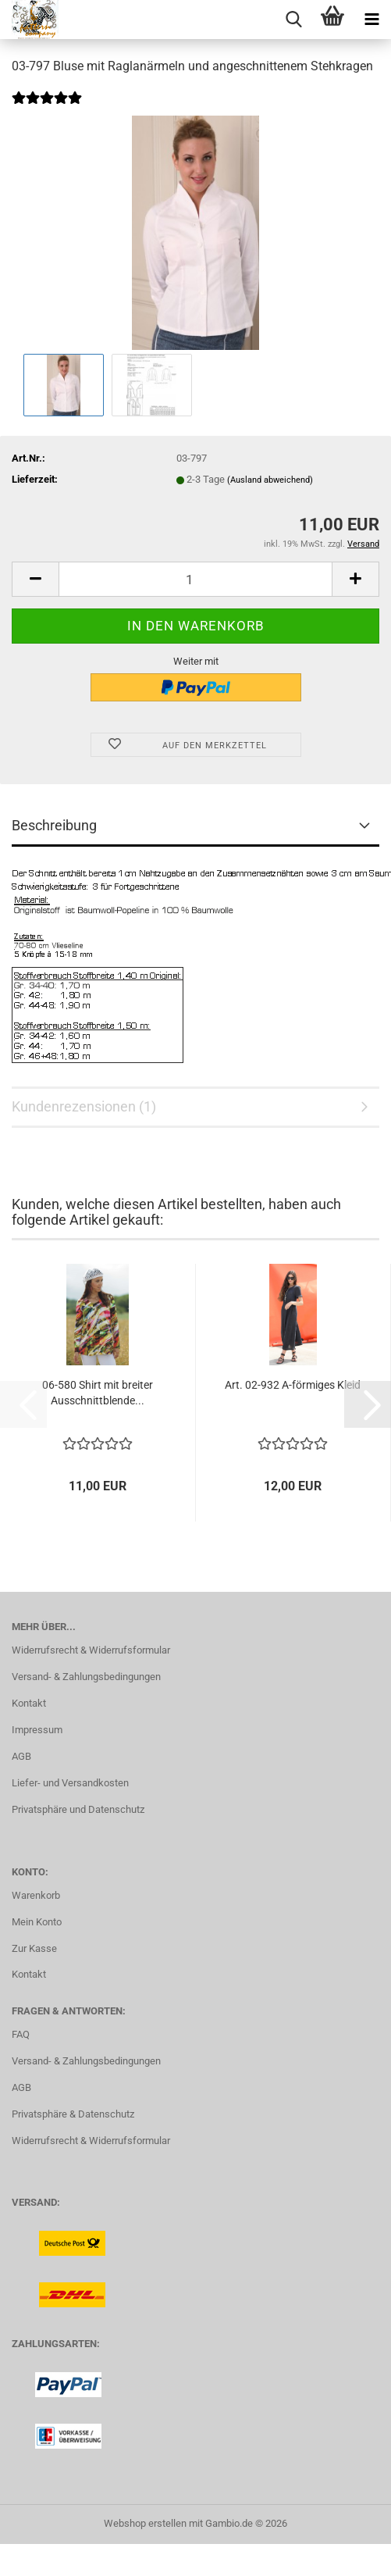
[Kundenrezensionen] (47, 108)
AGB (21, 1756)
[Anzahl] (195, 579)
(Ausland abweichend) (270, 480)
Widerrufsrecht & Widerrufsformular (91, 1650)
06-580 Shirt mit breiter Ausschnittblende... (97, 1393)
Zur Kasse (34, 1948)
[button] (35, 579)
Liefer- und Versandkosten (70, 1783)
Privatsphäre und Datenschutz (78, 1809)
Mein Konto (37, 1922)
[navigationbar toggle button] (371, 19)
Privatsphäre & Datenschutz (73, 2114)
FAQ (21, 2034)
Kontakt (29, 1703)
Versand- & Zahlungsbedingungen (86, 1676)
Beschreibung (54, 825)
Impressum (37, 1730)
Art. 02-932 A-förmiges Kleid (293, 1385)
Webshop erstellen (145, 2523)
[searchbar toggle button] (293, 19)
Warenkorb (36, 1895)
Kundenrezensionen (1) (84, 1106)
